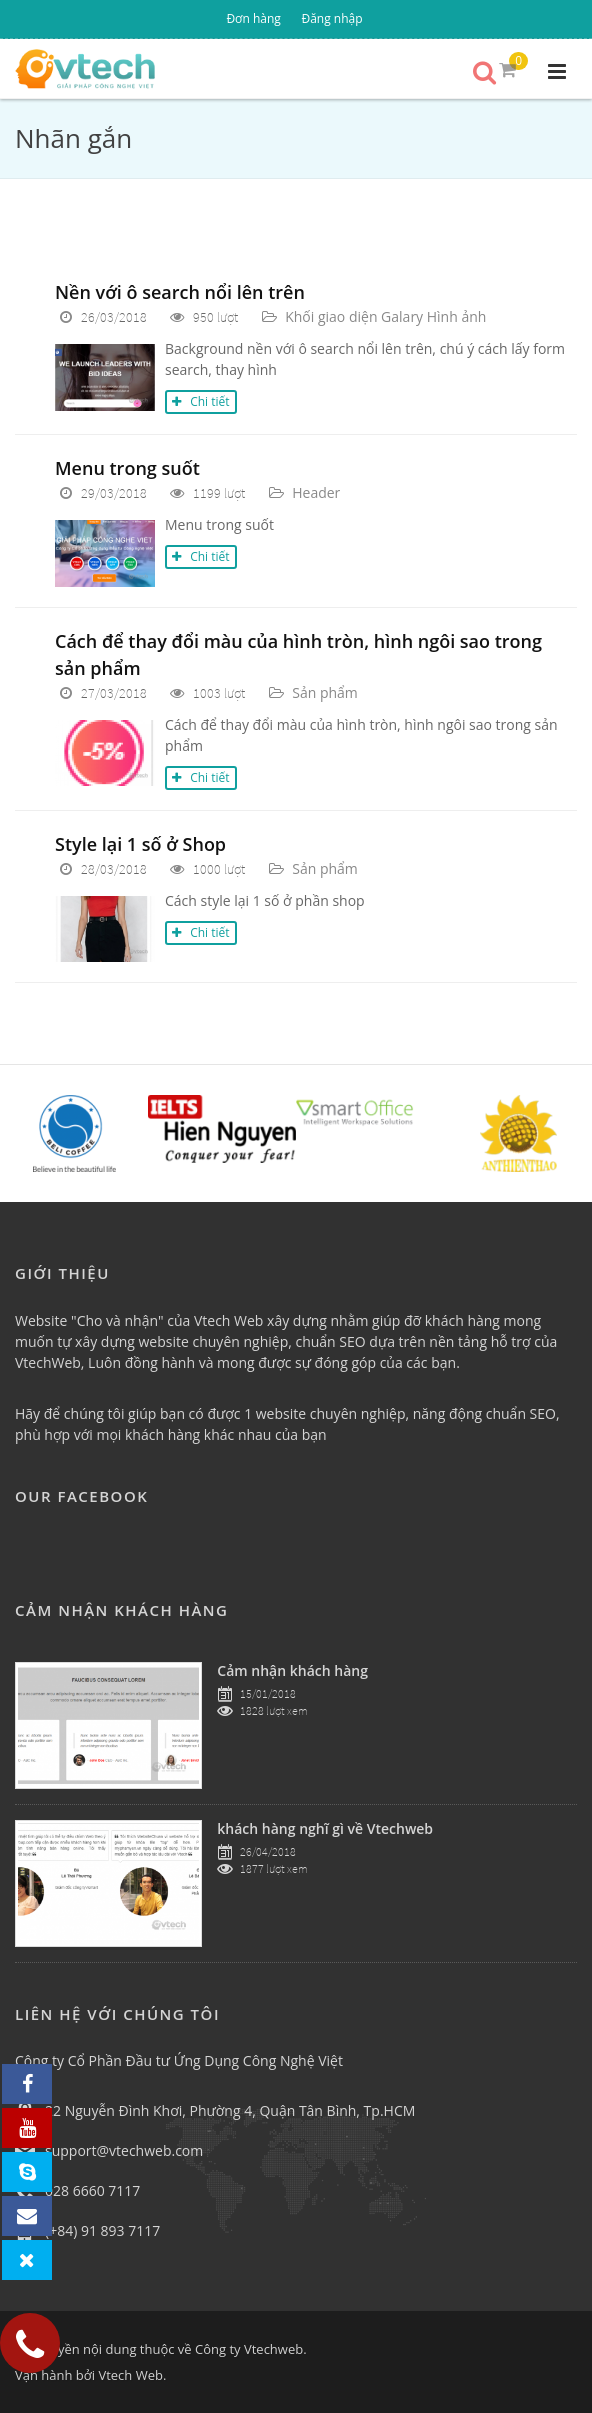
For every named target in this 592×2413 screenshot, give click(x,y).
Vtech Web (130, 2375)
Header (316, 492)
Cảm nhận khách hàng (292, 1670)
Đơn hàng (253, 18)
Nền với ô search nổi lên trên (180, 292)
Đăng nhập (331, 18)
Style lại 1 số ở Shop (140, 844)
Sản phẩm (325, 692)
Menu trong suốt (127, 468)
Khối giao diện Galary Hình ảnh (385, 316)
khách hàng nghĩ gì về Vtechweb (325, 1828)
